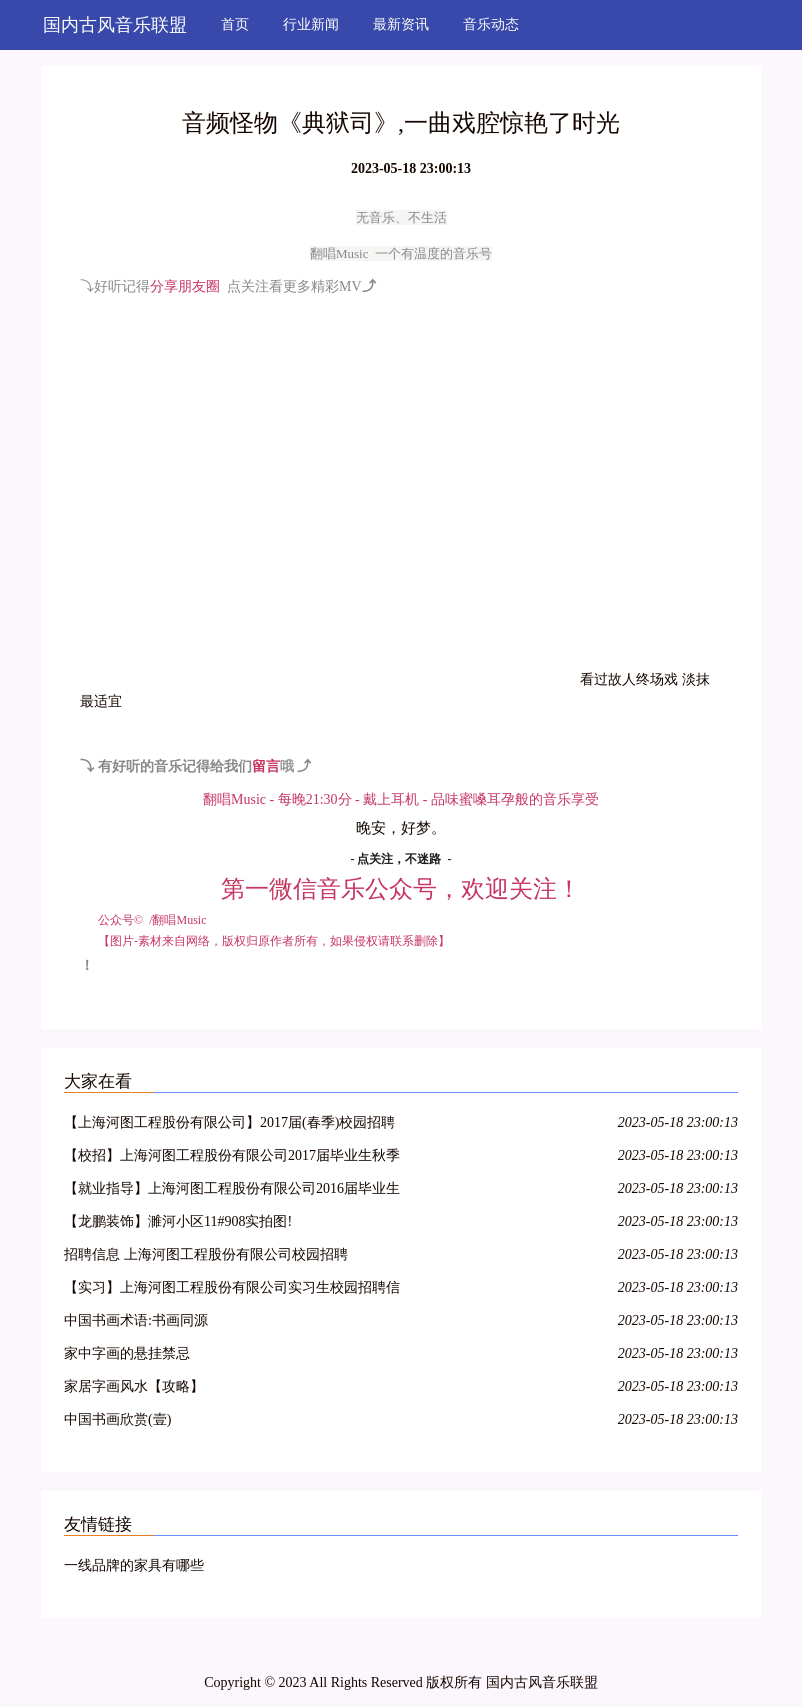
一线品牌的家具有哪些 (134, 1565)
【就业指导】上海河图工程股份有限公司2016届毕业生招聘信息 (232, 1191)
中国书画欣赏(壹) (117, 1419)
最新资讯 (401, 24)
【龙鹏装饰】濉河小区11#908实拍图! (178, 1221)
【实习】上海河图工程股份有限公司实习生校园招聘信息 (232, 1290)
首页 (235, 24)
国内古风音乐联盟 (115, 25)
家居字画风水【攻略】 (134, 1386)
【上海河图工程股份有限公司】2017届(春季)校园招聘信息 (229, 1125)
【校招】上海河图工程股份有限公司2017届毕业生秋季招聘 (232, 1158)
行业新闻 (311, 24)
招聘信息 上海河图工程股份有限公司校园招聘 (206, 1254)
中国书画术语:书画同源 (136, 1320)
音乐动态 (491, 24)
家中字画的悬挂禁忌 (127, 1353)
